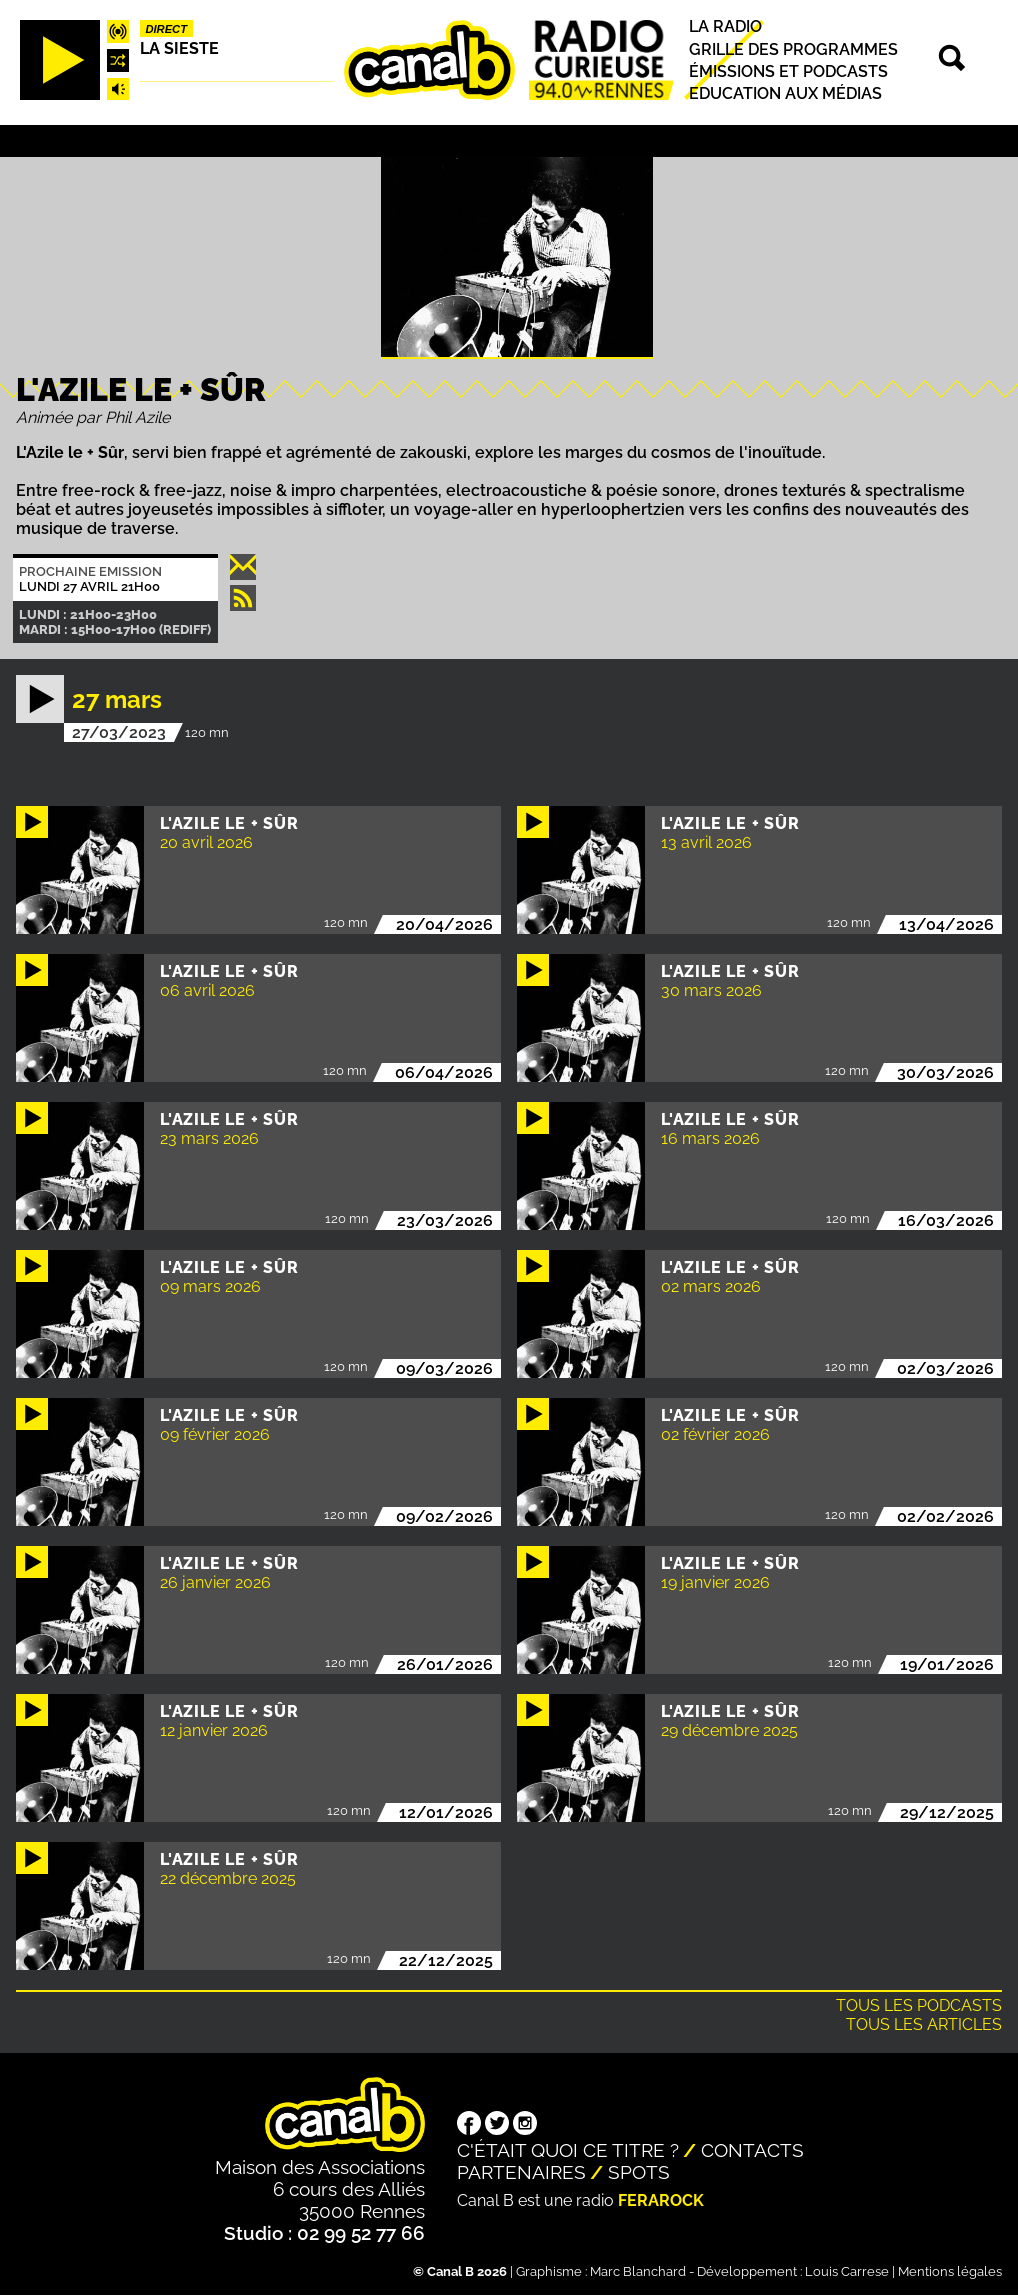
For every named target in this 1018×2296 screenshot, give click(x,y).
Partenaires (521, 2172)
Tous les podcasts (919, 2005)
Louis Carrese (847, 2271)
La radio (725, 27)
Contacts (752, 2150)
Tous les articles (924, 2024)
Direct (166, 29)
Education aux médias (785, 93)
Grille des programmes (793, 49)
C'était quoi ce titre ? (568, 2150)
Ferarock (661, 2200)
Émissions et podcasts (788, 71)
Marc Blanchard (638, 2271)
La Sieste (179, 48)
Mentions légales (950, 2271)
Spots (639, 2172)
